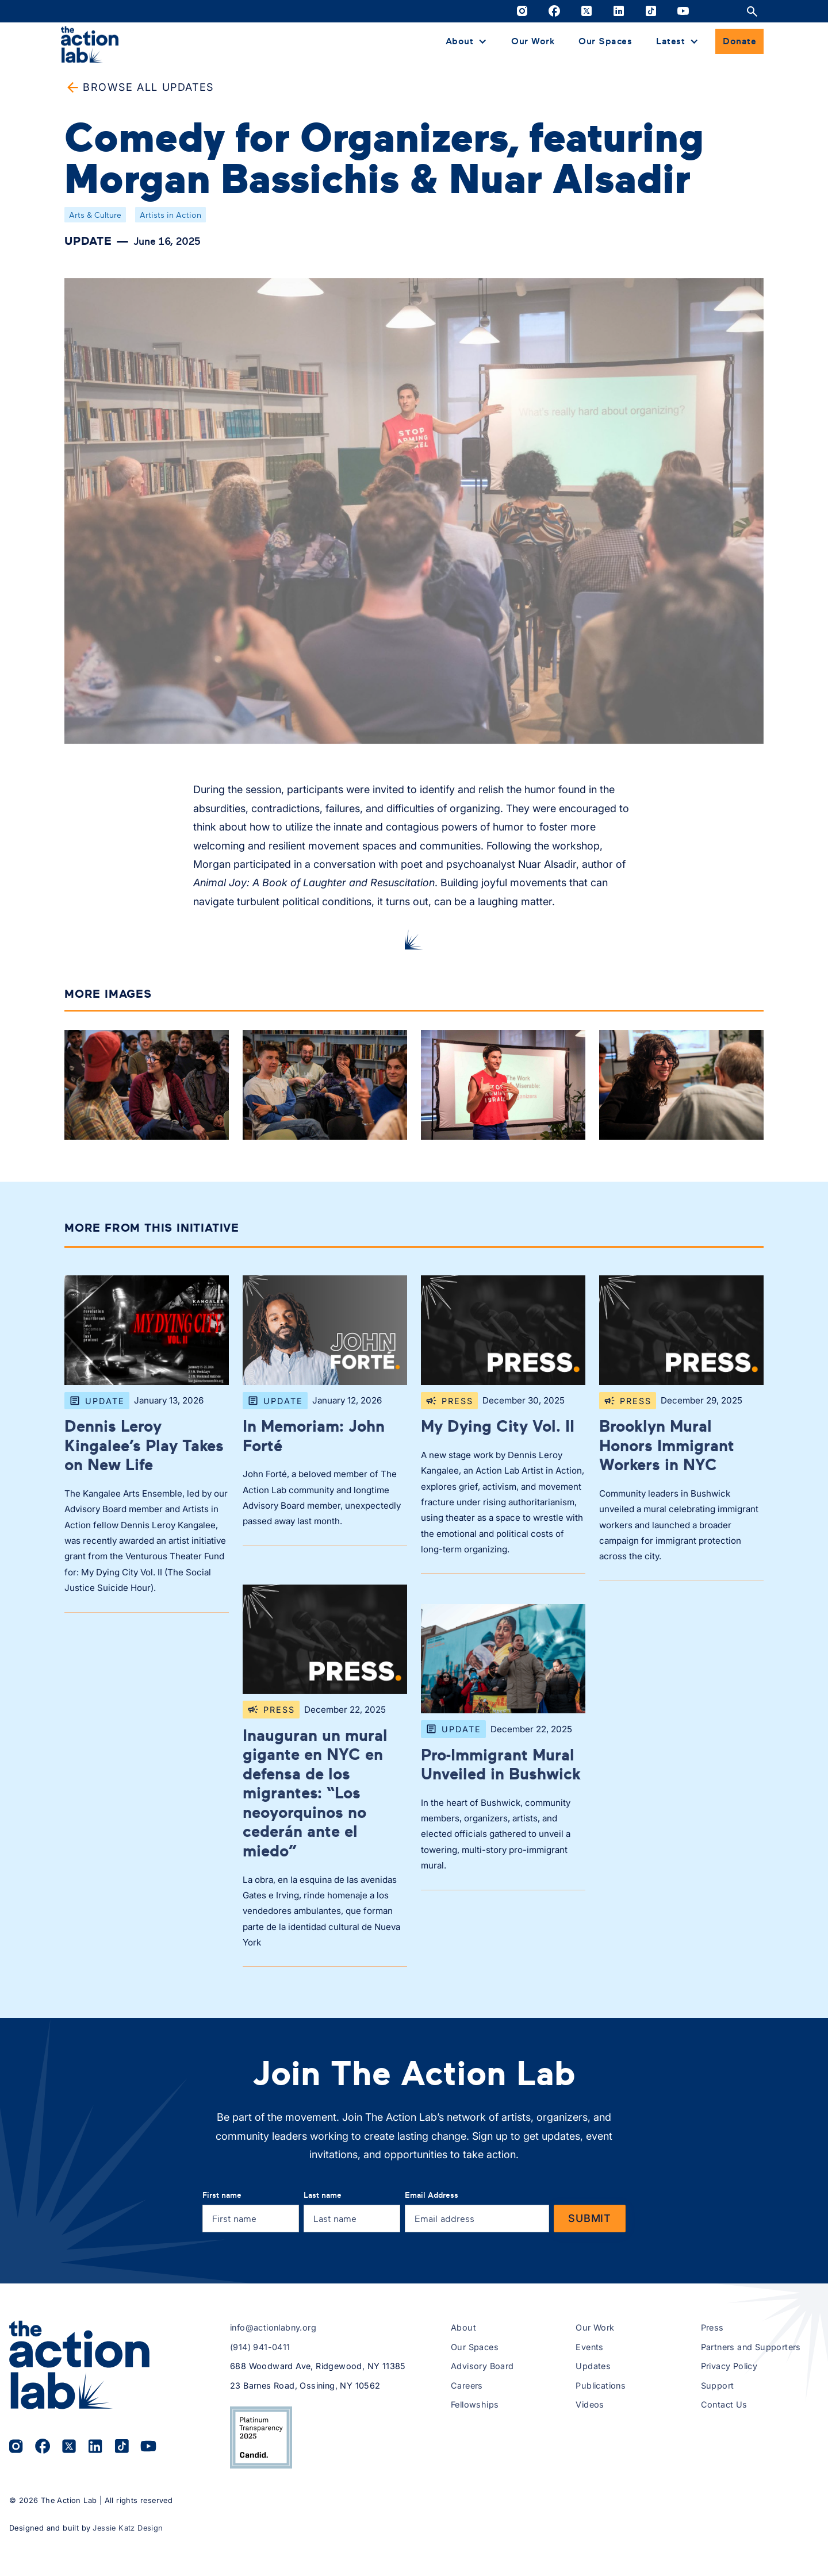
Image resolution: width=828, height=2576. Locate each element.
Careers (467, 2385)
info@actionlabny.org (273, 2327)
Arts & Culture (95, 215)
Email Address (431, 2195)
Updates (593, 2366)
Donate (739, 41)
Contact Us (724, 2404)
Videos (590, 2404)
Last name (323, 2195)
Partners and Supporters (751, 2347)
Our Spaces (605, 41)
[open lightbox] (146, 1087)
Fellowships (475, 2404)
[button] (466, 41)
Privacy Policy (729, 2366)
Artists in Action (170, 215)
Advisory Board (482, 2366)
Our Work (532, 41)
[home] (89, 44)
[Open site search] (752, 11)
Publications (601, 2385)
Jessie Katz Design (128, 2528)
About (463, 2327)
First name (221, 2195)
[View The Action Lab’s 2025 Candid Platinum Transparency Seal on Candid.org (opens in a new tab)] (261, 2437)
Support (717, 2385)
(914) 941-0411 (260, 2347)
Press (712, 2327)
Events (589, 2347)
